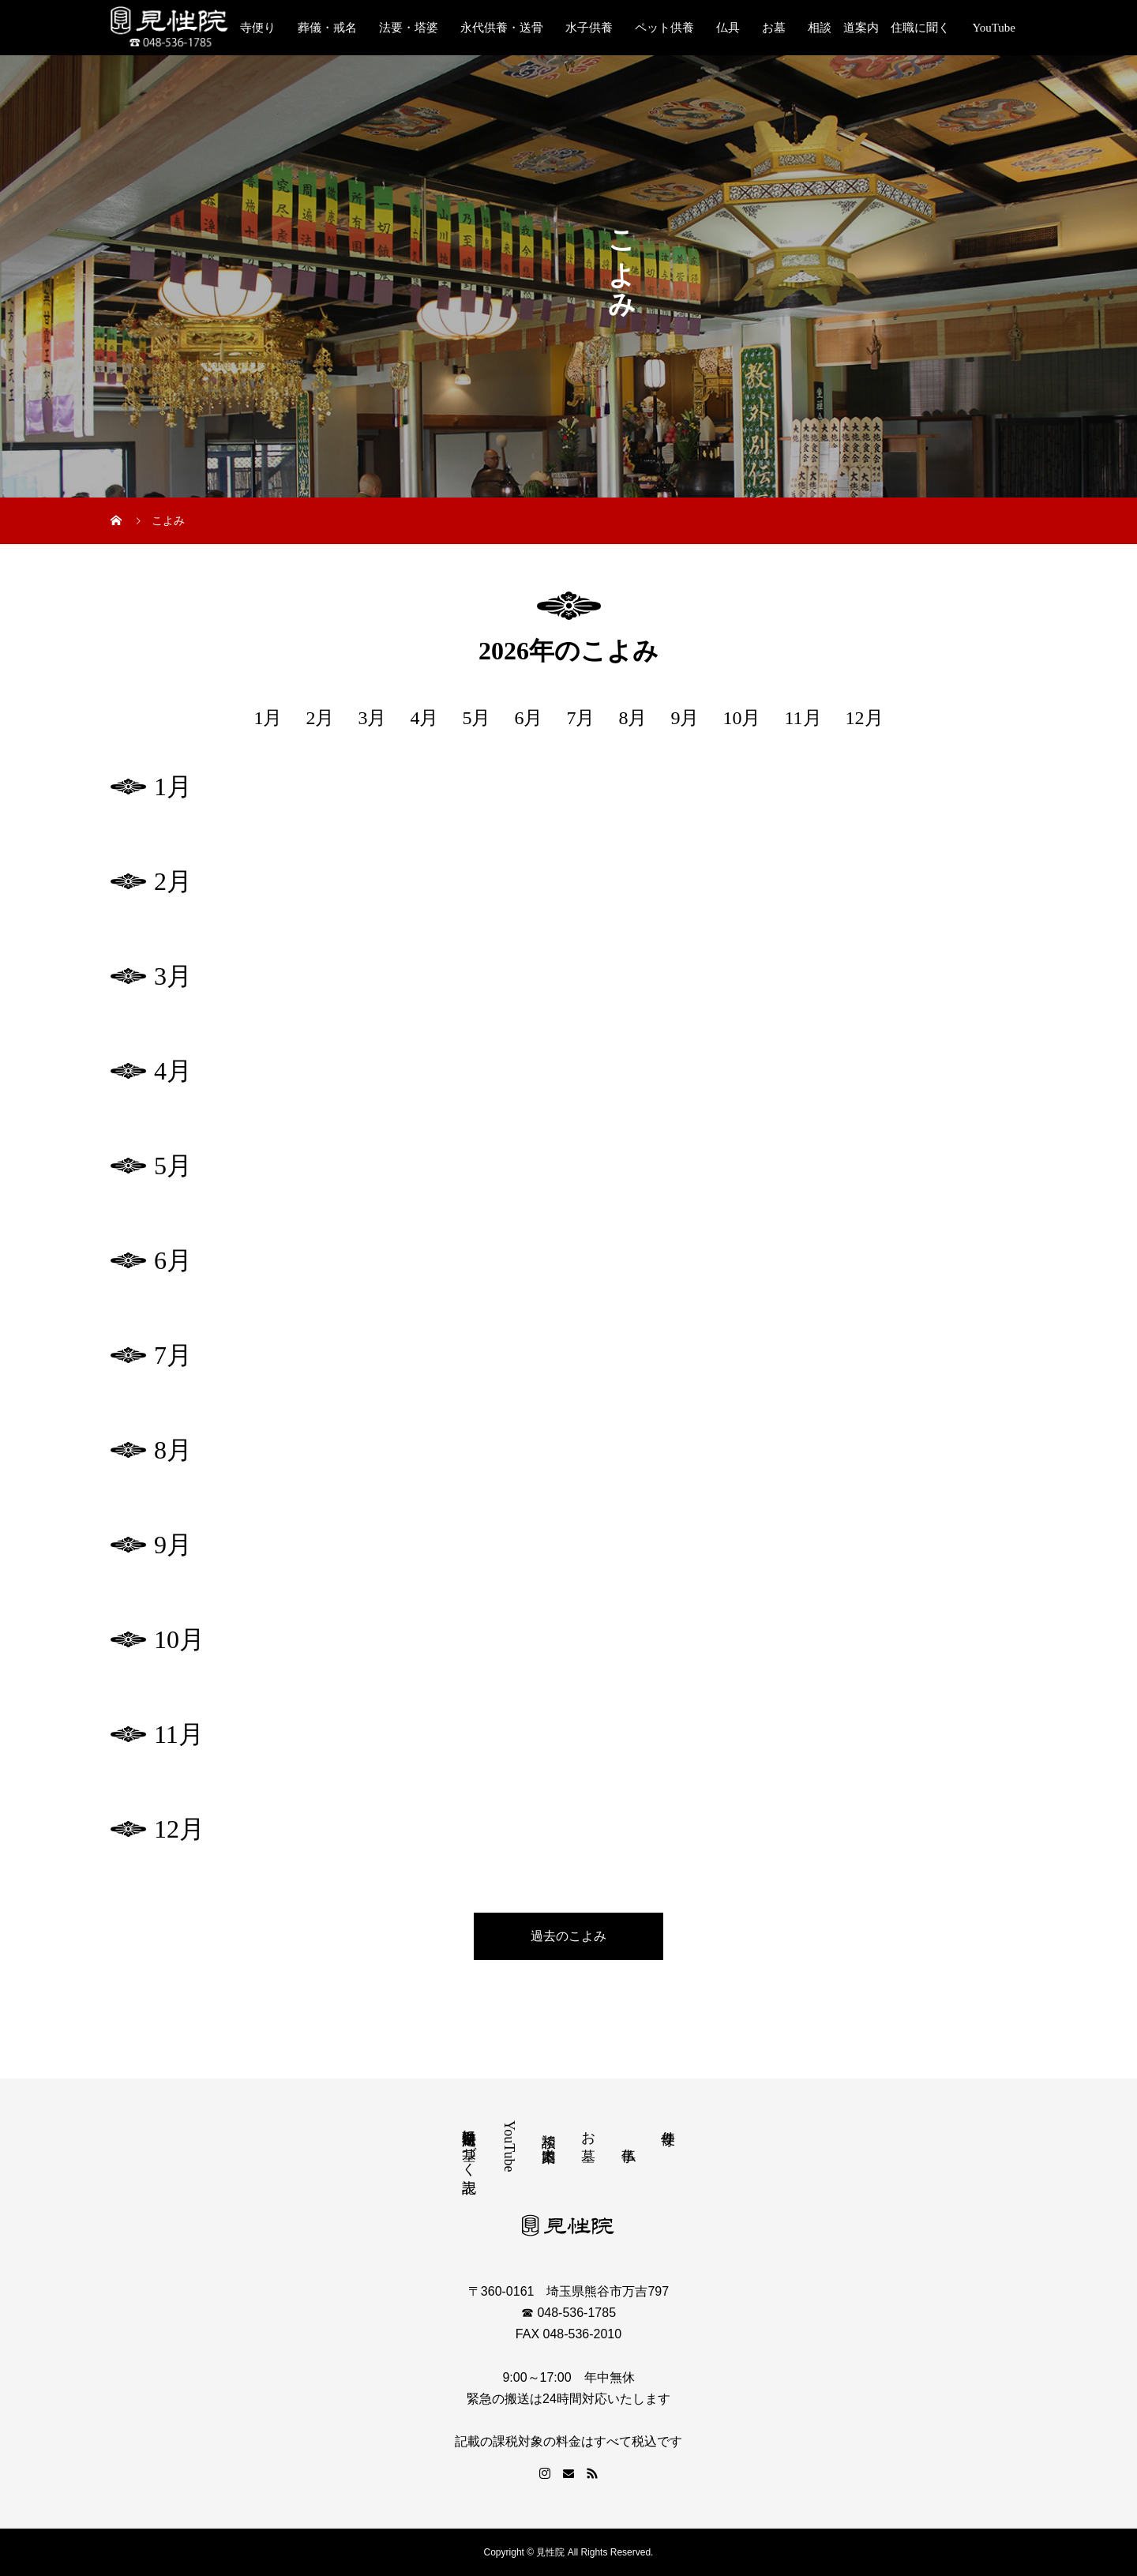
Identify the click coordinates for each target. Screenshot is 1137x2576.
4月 (424, 718)
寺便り (258, 27)
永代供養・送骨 (501, 27)
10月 (741, 718)
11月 (802, 718)
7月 (580, 718)
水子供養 (589, 27)
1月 (267, 718)
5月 (476, 718)
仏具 (728, 27)
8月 (632, 718)
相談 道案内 (549, 2131)
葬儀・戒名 (327, 27)
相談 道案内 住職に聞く (879, 27)
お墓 (774, 27)
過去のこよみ (568, 1936)
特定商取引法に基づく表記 (469, 2144)
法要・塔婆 (408, 27)
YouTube (993, 27)
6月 (528, 718)
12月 (865, 718)
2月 (320, 718)
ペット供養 (664, 27)
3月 (372, 718)
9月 (684, 718)
